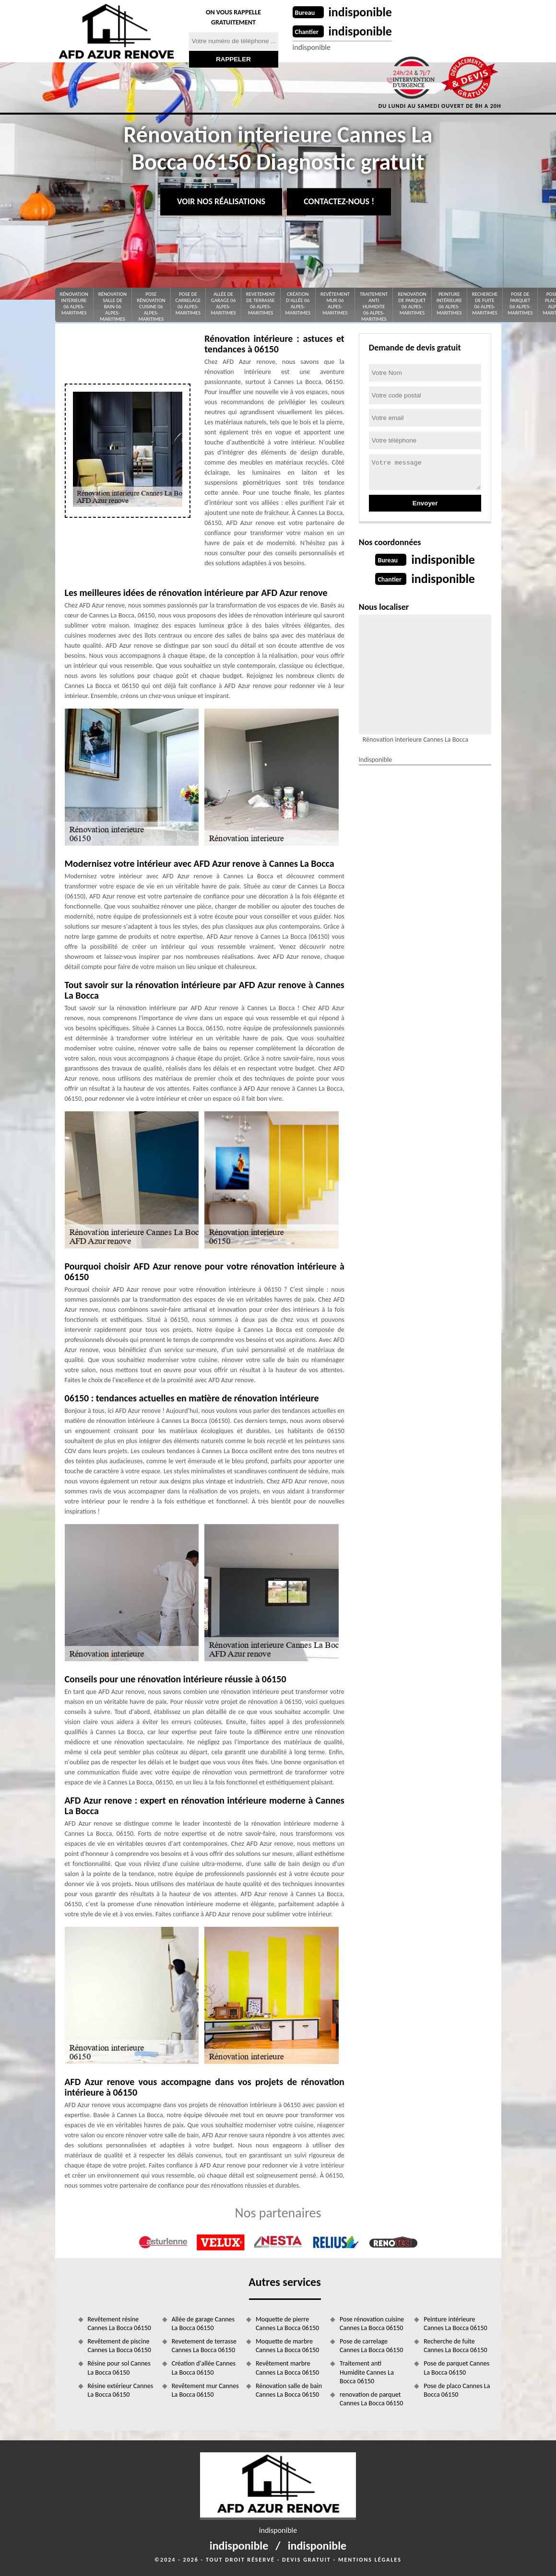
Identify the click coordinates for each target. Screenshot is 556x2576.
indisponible (360, 12)
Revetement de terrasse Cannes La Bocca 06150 (204, 2345)
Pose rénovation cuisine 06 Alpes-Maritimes (151, 306)
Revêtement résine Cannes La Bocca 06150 (119, 2323)
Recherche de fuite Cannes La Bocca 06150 (455, 2345)
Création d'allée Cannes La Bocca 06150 (204, 2367)
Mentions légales (370, 2559)
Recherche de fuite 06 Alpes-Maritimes (484, 303)
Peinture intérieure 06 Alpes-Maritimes (449, 303)
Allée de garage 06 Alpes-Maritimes (223, 303)
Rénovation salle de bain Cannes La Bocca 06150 (289, 2390)
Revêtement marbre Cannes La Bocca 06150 (287, 2367)
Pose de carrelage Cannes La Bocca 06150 (371, 2345)
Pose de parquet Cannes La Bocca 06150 (456, 2367)
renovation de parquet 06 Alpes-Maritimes (412, 303)
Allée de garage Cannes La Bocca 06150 (203, 2323)
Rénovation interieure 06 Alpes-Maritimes (74, 303)
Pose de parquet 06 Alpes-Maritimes (520, 303)
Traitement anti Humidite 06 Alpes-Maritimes (374, 306)
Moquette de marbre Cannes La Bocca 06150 (287, 2345)
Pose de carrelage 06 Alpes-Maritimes (188, 303)
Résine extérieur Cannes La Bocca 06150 (121, 2390)
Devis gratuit (306, 2559)
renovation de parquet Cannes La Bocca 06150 (371, 2398)
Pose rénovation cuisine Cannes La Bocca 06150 (372, 2323)
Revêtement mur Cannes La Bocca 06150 (205, 2390)
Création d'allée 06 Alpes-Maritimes (297, 303)
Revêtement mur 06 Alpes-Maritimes (335, 303)
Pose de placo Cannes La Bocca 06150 (457, 2390)
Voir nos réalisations (221, 201)
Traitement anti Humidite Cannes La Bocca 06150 (367, 2372)
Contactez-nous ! (339, 201)
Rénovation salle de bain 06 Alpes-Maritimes (112, 306)
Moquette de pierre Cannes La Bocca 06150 (287, 2323)
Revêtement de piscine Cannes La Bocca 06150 (119, 2345)
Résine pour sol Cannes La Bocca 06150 (119, 2367)
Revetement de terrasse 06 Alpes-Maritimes (260, 303)
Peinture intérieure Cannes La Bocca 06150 (455, 2323)
